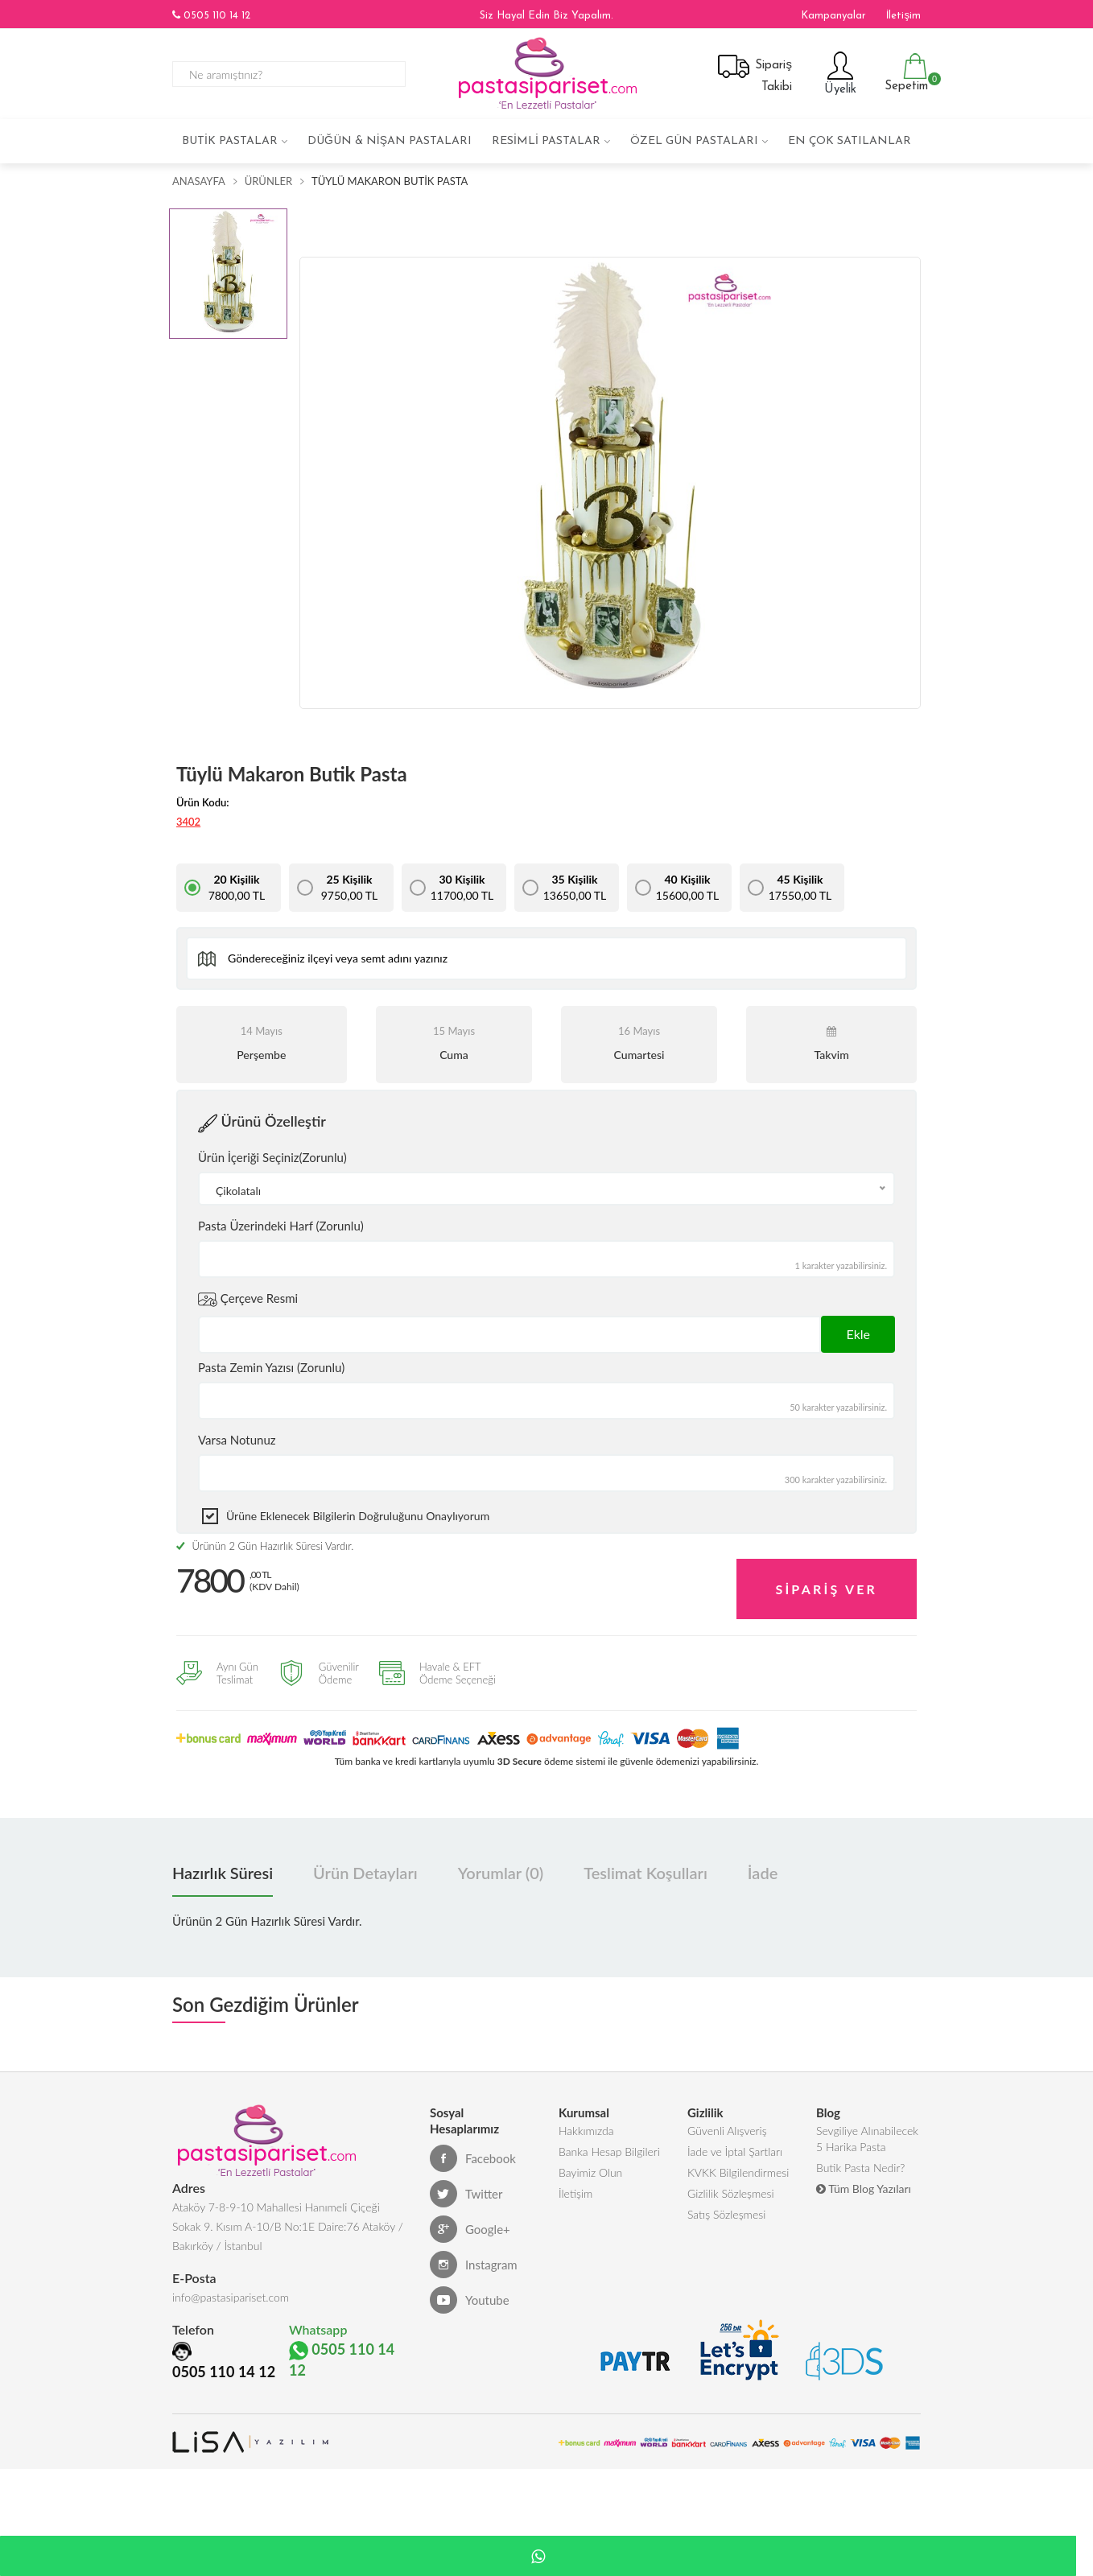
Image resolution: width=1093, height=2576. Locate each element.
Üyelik (838, 73)
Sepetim (904, 73)
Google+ (470, 2218)
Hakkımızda (586, 2121)
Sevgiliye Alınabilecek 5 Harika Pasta (867, 2130)
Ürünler (268, 181)
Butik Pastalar (230, 141)
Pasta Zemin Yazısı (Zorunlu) (271, 1367)
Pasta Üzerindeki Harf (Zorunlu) (281, 1225)
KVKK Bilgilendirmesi (738, 2169)
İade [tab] (762, 1861)
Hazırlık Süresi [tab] (222, 1861)
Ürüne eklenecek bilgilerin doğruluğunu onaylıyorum (357, 1516)
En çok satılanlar (849, 141)
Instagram (474, 2253)
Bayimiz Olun (590, 2169)
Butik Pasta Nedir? (860, 2164)
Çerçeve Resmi (248, 1299)
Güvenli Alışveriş (727, 2121)
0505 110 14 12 (211, 15)
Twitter (466, 2182)
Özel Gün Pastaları (694, 141)
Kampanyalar (833, 15)
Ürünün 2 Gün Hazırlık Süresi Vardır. (264, 1545)
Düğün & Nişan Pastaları (389, 141)
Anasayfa (198, 181)
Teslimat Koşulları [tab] (645, 1861)
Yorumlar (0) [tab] (500, 1861)
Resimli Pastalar (546, 141)
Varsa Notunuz (237, 1439)
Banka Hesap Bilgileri (609, 2145)
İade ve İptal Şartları (734, 2145)
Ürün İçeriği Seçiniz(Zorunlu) (272, 1157)
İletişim (903, 15)
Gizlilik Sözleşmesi (730, 2193)
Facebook (473, 2147)
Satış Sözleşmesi (726, 2217)
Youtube (469, 2288)
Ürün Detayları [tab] (365, 1861)
